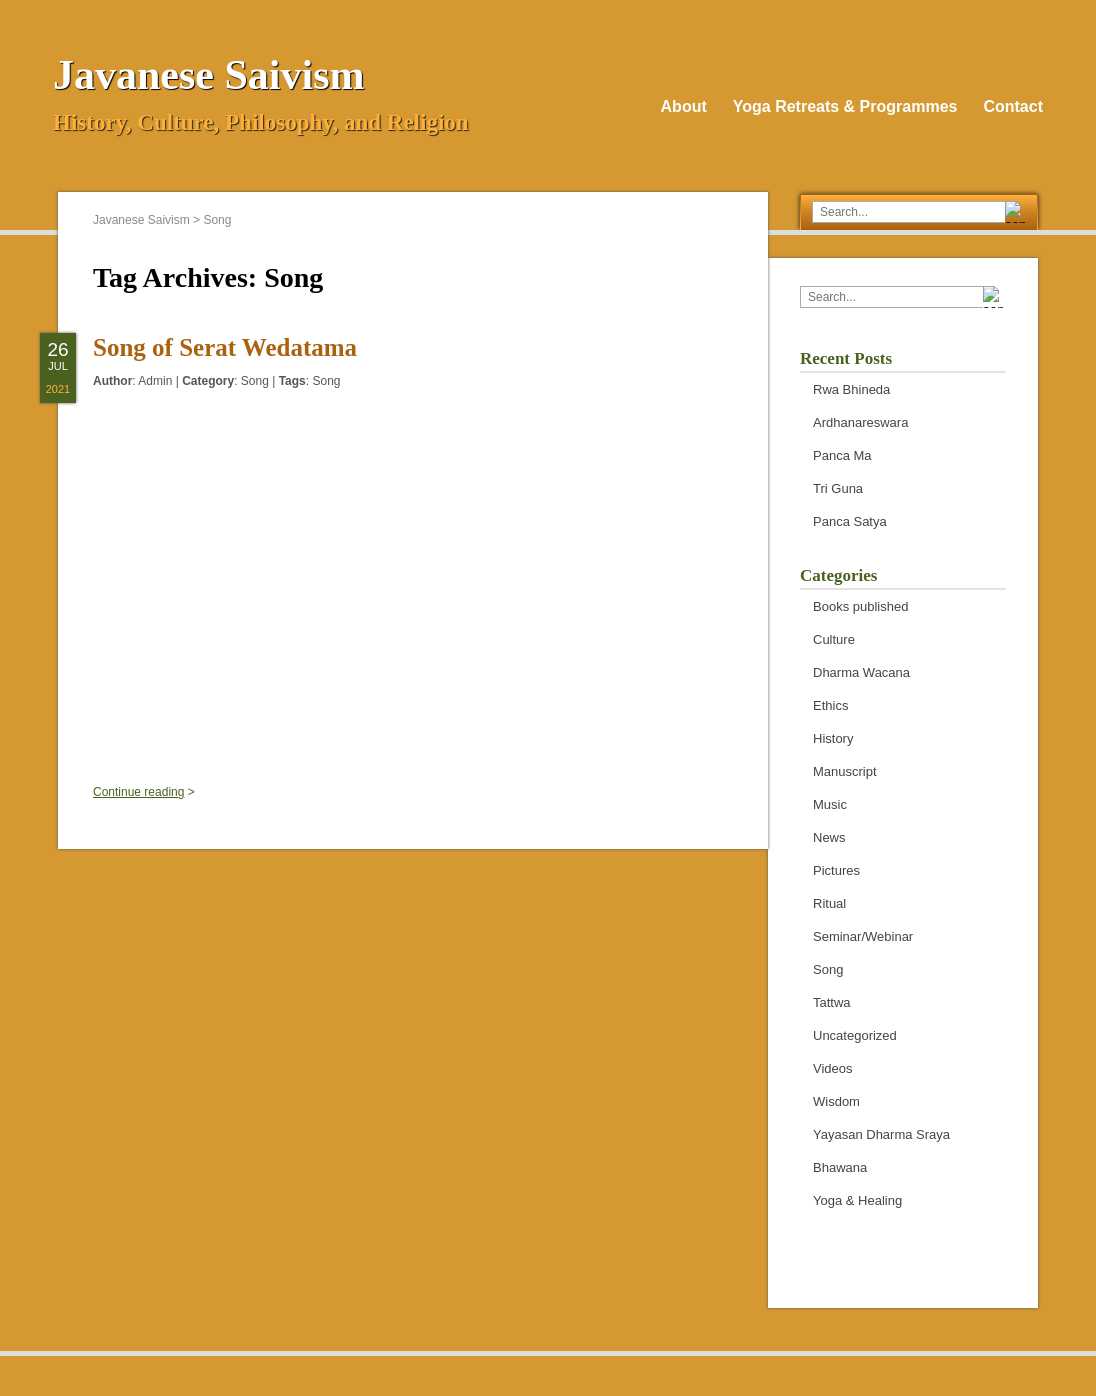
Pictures (836, 870)
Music (830, 804)
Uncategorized (855, 1035)
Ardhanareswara (860, 422)
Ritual (829, 903)
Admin (155, 381)
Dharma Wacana (861, 672)
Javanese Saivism (209, 75)
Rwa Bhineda (851, 389)
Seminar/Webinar (863, 936)
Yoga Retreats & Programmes (845, 106)
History (833, 738)
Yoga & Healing (857, 1200)
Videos (833, 1068)
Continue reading (138, 792)
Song (255, 381)
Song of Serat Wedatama (225, 347)
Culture (834, 639)
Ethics (830, 705)
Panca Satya (850, 521)
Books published (860, 606)
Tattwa (832, 1002)
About (684, 106)
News (829, 837)
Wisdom (836, 1101)
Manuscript (845, 771)
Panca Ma (842, 455)
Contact (1013, 106)
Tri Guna (838, 488)
